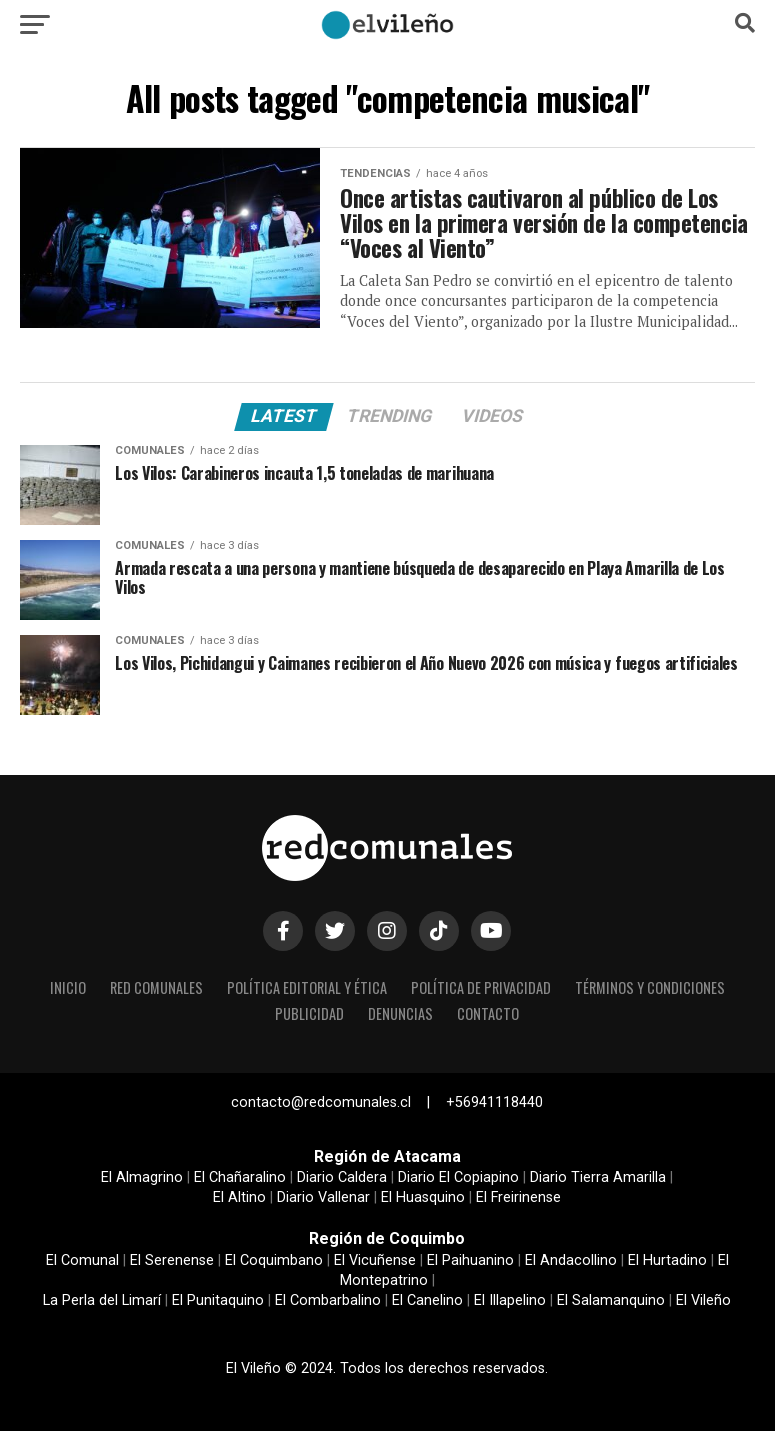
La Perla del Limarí (102, 1304)
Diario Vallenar (323, 1201)
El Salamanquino (611, 1304)
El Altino (239, 1201)
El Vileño (703, 1304)
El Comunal (82, 1264)
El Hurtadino (667, 1264)
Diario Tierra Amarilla (598, 1181)
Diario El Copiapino (458, 1181)
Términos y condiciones (650, 991)
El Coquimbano (274, 1264)
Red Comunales (156, 991)
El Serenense (172, 1264)
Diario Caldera (342, 1181)
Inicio (68, 991)
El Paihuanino (470, 1264)
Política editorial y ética (307, 991)
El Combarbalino (328, 1304)
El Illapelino (510, 1304)
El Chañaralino (240, 1181)
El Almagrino (142, 1181)
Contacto (488, 1017)
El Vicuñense (375, 1264)
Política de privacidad (481, 991)
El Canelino (427, 1304)
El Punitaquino (218, 1304)
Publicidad (309, 1017)
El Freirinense (518, 1201)
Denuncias (400, 1017)
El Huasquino (423, 1201)
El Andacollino (571, 1264)
